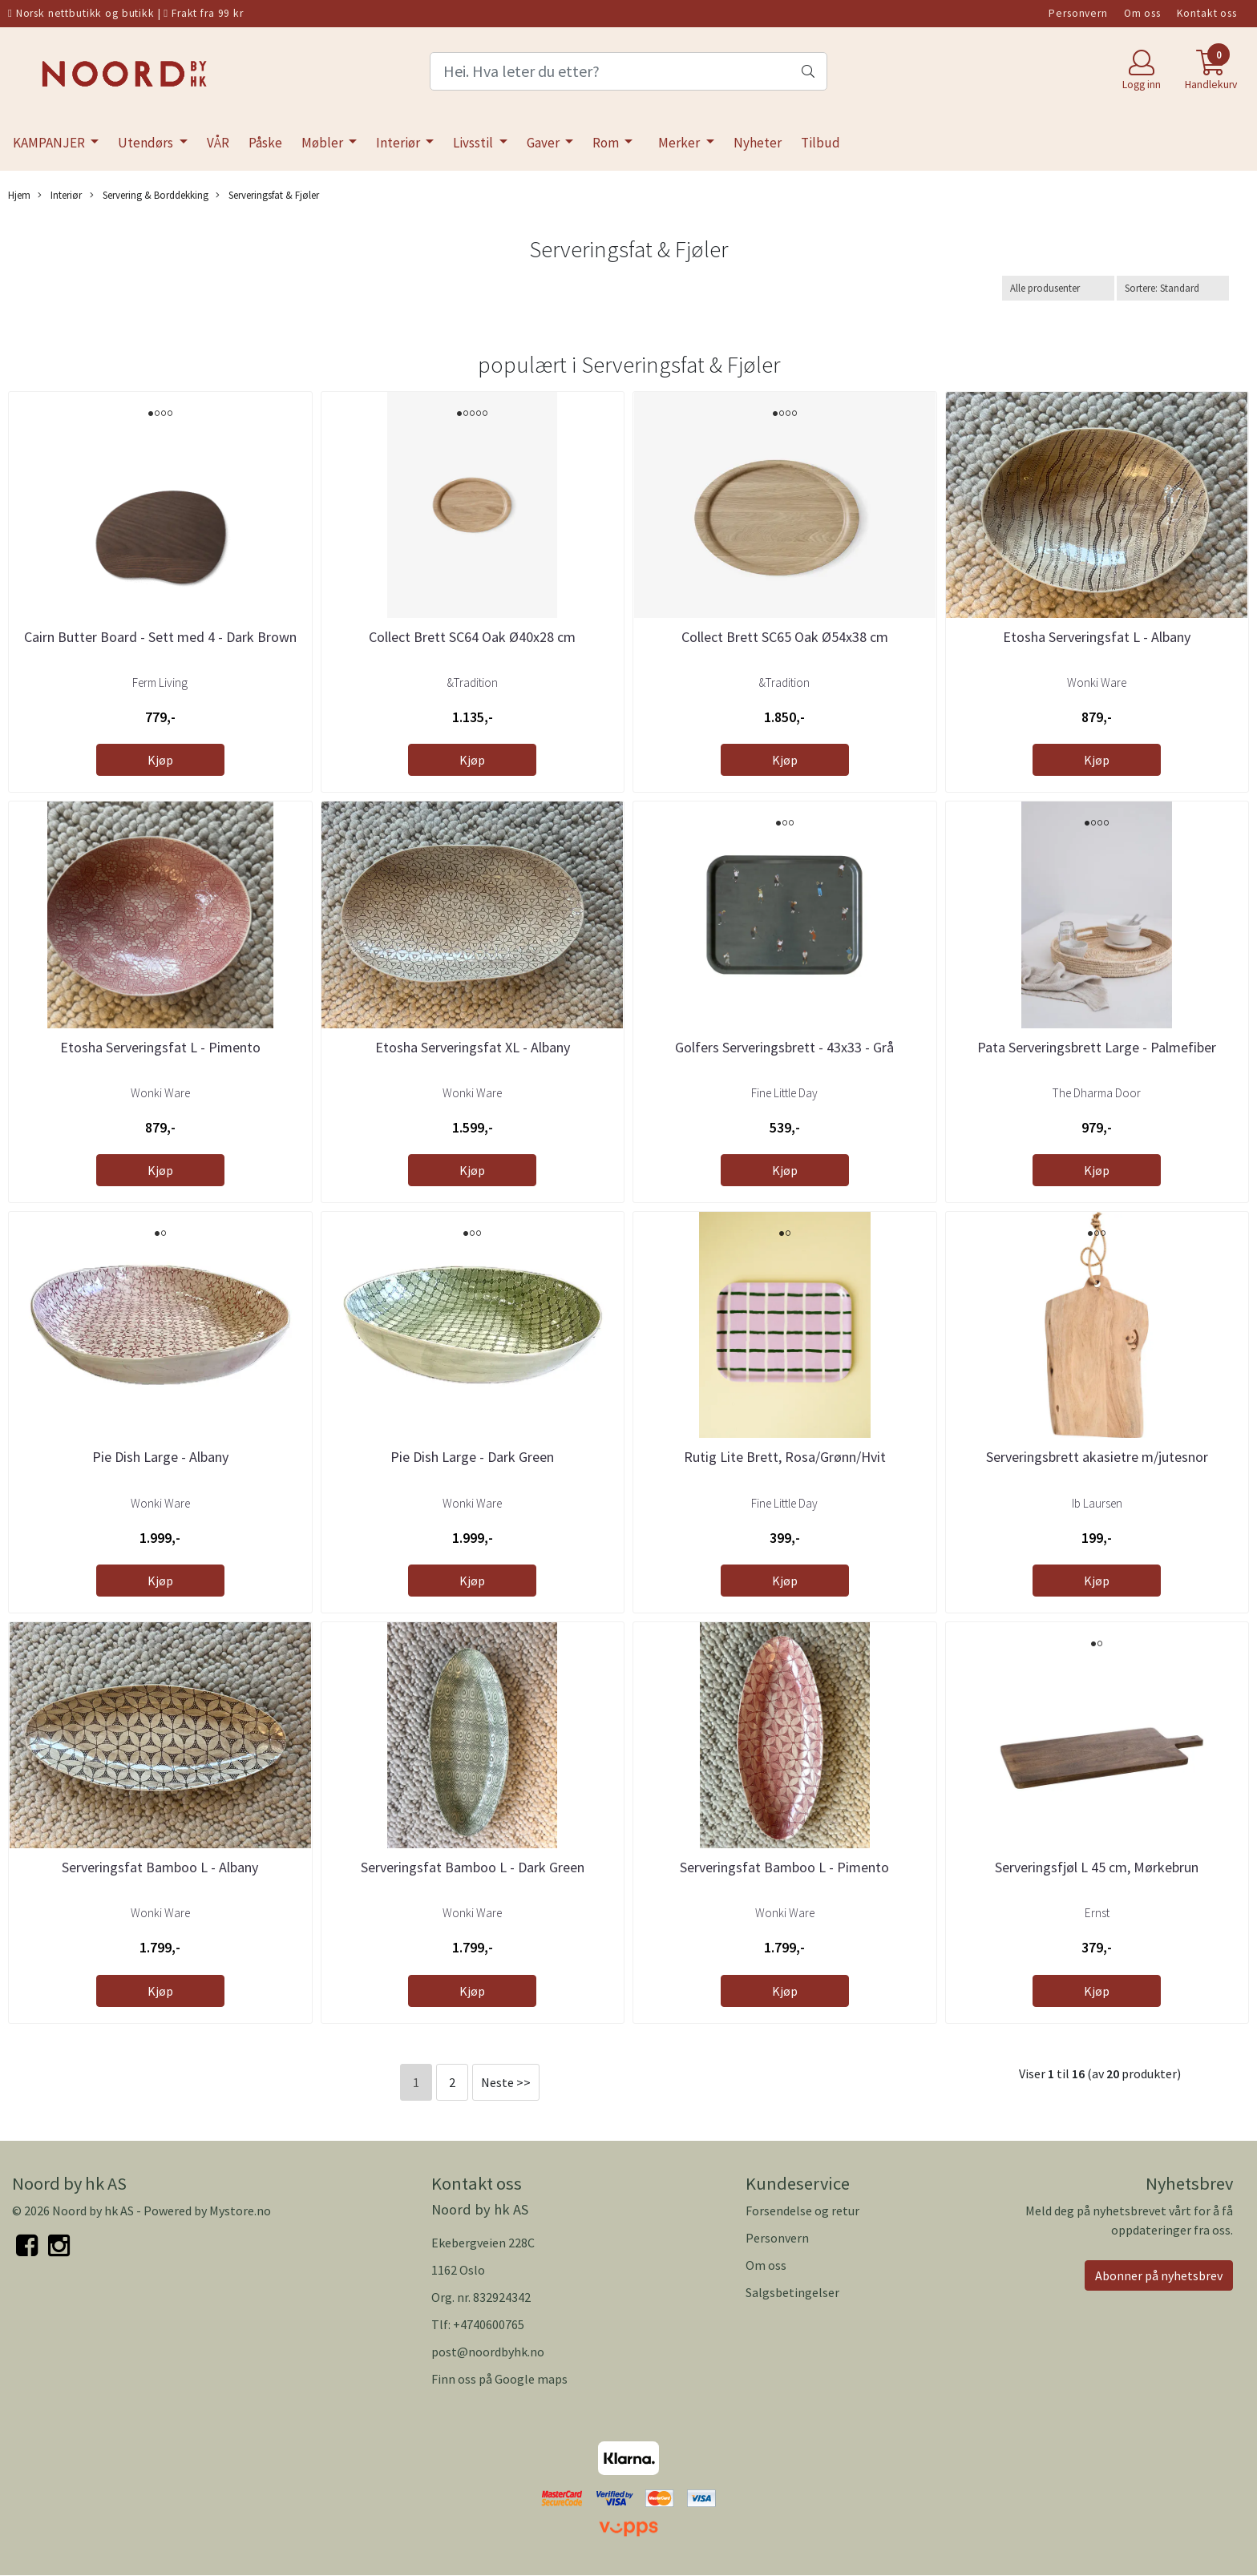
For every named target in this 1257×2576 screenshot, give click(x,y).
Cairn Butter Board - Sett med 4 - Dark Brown (160, 637)
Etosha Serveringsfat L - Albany (1096, 637)
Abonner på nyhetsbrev (1159, 2275)
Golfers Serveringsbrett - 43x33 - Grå (784, 1047)
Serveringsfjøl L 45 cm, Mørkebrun (1096, 1867)
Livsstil (474, 142)
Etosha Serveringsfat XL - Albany (472, 1047)
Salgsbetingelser (792, 2292)
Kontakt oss (1207, 13)
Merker (680, 142)
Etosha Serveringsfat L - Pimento (160, 1047)
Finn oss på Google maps (499, 2379)
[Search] (628, 71)
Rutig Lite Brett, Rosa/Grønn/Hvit (785, 1456)
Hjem (19, 194)
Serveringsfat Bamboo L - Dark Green (472, 1867)
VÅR (218, 142)
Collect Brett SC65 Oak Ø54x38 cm (784, 637)
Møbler (323, 142)
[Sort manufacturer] (1058, 288)
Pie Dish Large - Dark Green (472, 1456)
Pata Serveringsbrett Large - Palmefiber (1096, 1047)
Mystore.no (240, 2211)
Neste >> (506, 2082)
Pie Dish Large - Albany (160, 1456)
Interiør (399, 142)
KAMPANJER (50, 142)
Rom (606, 142)
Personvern (1078, 13)
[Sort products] (1173, 288)
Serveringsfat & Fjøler (267, 195)
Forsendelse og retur (802, 2211)
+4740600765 (488, 2324)
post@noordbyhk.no (487, 2352)
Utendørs (147, 142)
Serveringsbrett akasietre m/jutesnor (1097, 1456)
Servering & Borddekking (149, 195)
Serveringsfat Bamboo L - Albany (160, 1867)
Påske (265, 142)
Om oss (1142, 13)
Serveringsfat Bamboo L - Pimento (784, 1867)
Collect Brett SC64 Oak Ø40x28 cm (472, 637)
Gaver (544, 142)
